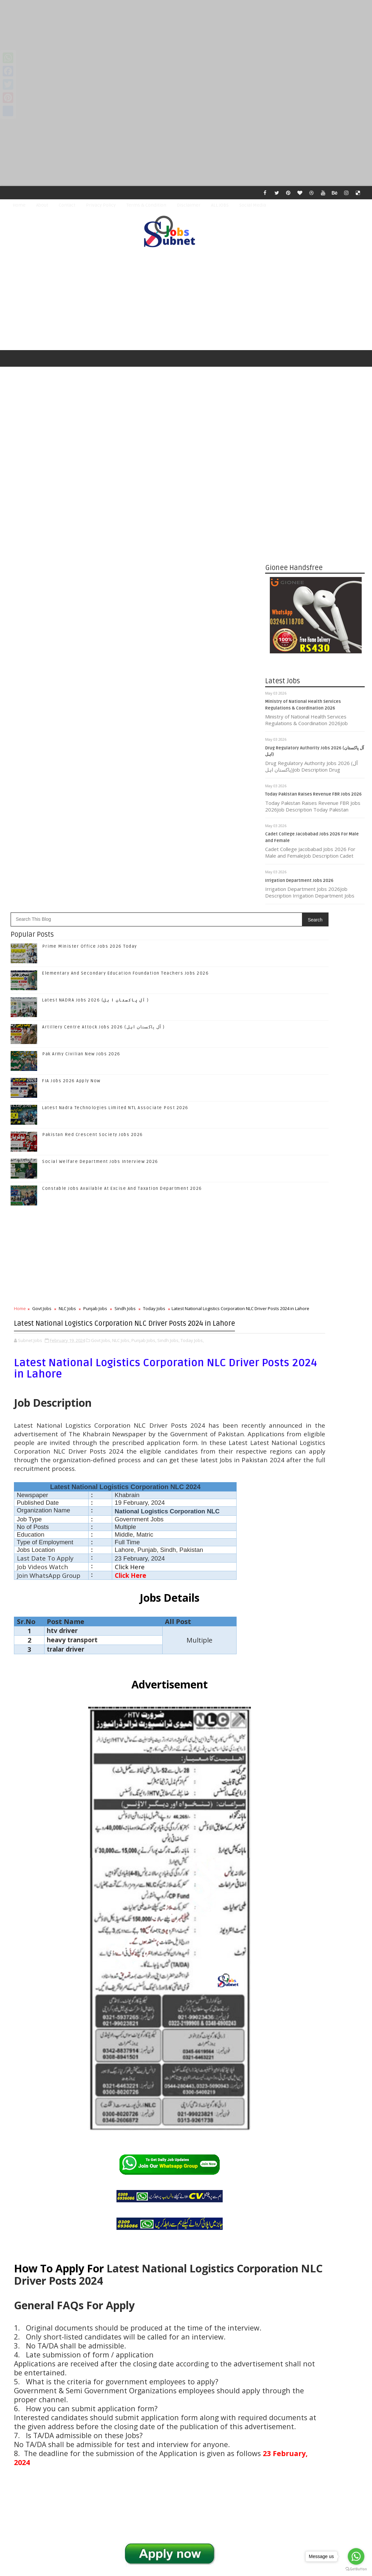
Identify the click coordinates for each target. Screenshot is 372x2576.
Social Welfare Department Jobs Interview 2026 (100, 720)
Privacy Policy (101, 205)
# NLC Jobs (69, 2214)
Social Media (252, 205)
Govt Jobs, (101, 918)
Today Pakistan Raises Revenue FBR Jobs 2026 (313, 799)
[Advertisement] (186, 46)
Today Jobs (154, 867)
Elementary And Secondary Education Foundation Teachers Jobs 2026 (125, 531)
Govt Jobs (41, 867)
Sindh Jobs (125, 867)
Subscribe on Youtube (316, 1389)
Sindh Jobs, (168, 918)
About (42, 205)
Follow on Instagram (316, 1375)
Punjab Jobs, (143, 918)
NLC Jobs (67, 867)
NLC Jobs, (121, 918)
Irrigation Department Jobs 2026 (299, 885)
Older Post (230, 2413)
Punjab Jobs (95, 867)
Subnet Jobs (60, 2451)
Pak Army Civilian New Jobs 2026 (81, 612)
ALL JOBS (220, 205)
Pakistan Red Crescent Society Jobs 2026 (92, 693)
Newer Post (28, 2413)
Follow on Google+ (316, 1361)
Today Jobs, (192, 918)
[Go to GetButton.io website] (356, 2569)
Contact (67, 205)
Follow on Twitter (316, 1347)
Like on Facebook (316, 1333)
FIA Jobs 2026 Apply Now (71, 639)
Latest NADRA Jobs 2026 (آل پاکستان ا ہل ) (95, 558)
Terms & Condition (146, 205)
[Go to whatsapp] (356, 2556)
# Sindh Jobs (133, 2214)
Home (19, 205)
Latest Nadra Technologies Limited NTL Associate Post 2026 (115, 666)
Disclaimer (188, 205)
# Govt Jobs (41, 2214)
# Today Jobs (165, 2214)
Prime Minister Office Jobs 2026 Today (89, 505)
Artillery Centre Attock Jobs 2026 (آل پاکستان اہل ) (103, 585)
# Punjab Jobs (100, 2214)
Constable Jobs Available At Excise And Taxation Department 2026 (122, 747)
